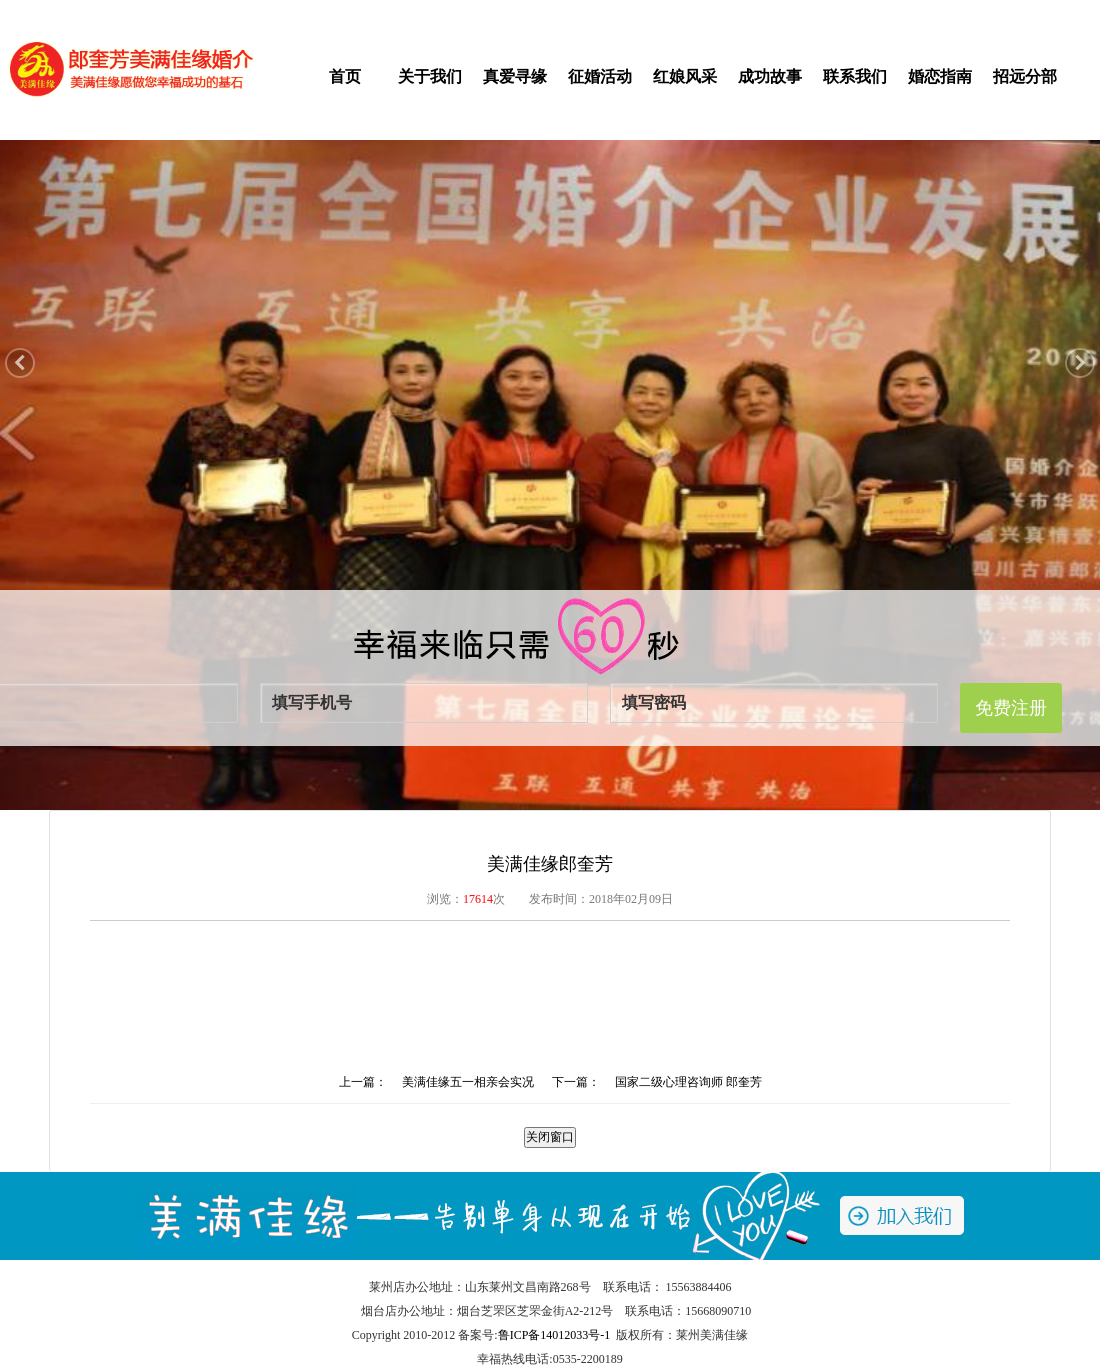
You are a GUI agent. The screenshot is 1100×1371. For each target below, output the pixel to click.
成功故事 (770, 76)
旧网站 (1032, 12)
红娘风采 (685, 76)
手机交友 (925, 12)
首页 (345, 76)
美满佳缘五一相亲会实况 (468, 1082)
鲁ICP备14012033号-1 (554, 1335)
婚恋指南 (940, 76)
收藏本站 (982, 12)
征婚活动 (600, 76)
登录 (272, 12)
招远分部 (1025, 76)
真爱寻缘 (515, 76)
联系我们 (855, 76)
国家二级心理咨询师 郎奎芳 (688, 1082)
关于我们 (430, 76)
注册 (304, 12)
